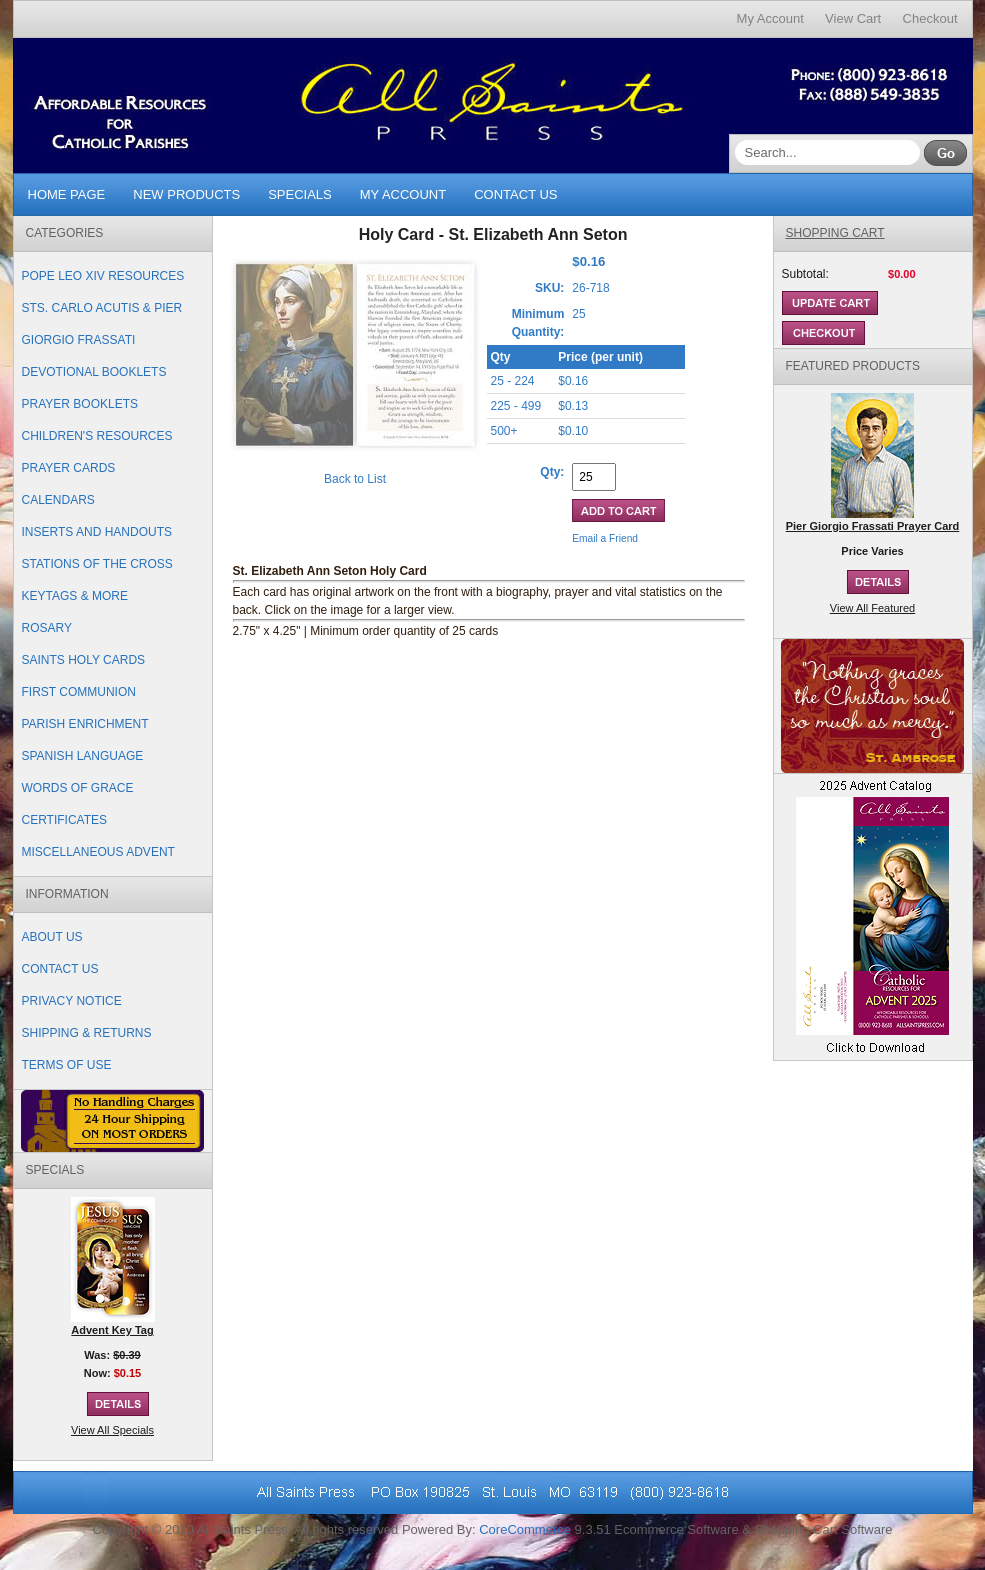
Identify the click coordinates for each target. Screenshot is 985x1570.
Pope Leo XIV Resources (103, 276)
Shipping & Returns (87, 1033)
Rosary (47, 628)
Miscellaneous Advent (98, 852)
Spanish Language (83, 756)
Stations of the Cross (97, 564)
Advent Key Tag (112, 1330)
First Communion (79, 692)
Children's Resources (97, 436)
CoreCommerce (525, 1529)
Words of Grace (78, 788)
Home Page (67, 194)
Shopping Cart (835, 233)
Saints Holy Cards (84, 660)
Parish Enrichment (85, 724)
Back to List (355, 479)
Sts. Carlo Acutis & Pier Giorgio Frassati (102, 324)
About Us (52, 937)
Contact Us (515, 194)
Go (945, 153)
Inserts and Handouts (97, 532)
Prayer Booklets (80, 404)
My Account (770, 18)
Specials (300, 194)
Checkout (930, 18)
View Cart (853, 18)
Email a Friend (605, 538)
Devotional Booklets (94, 372)
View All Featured (872, 608)
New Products (186, 194)
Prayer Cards (69, 468)
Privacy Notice (72, 1001)
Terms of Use (67, 1065)
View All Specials (112, 1430)
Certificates (65, 820)
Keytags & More (75, 596)
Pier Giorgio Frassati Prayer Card (873, 526)
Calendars (58, 500)
